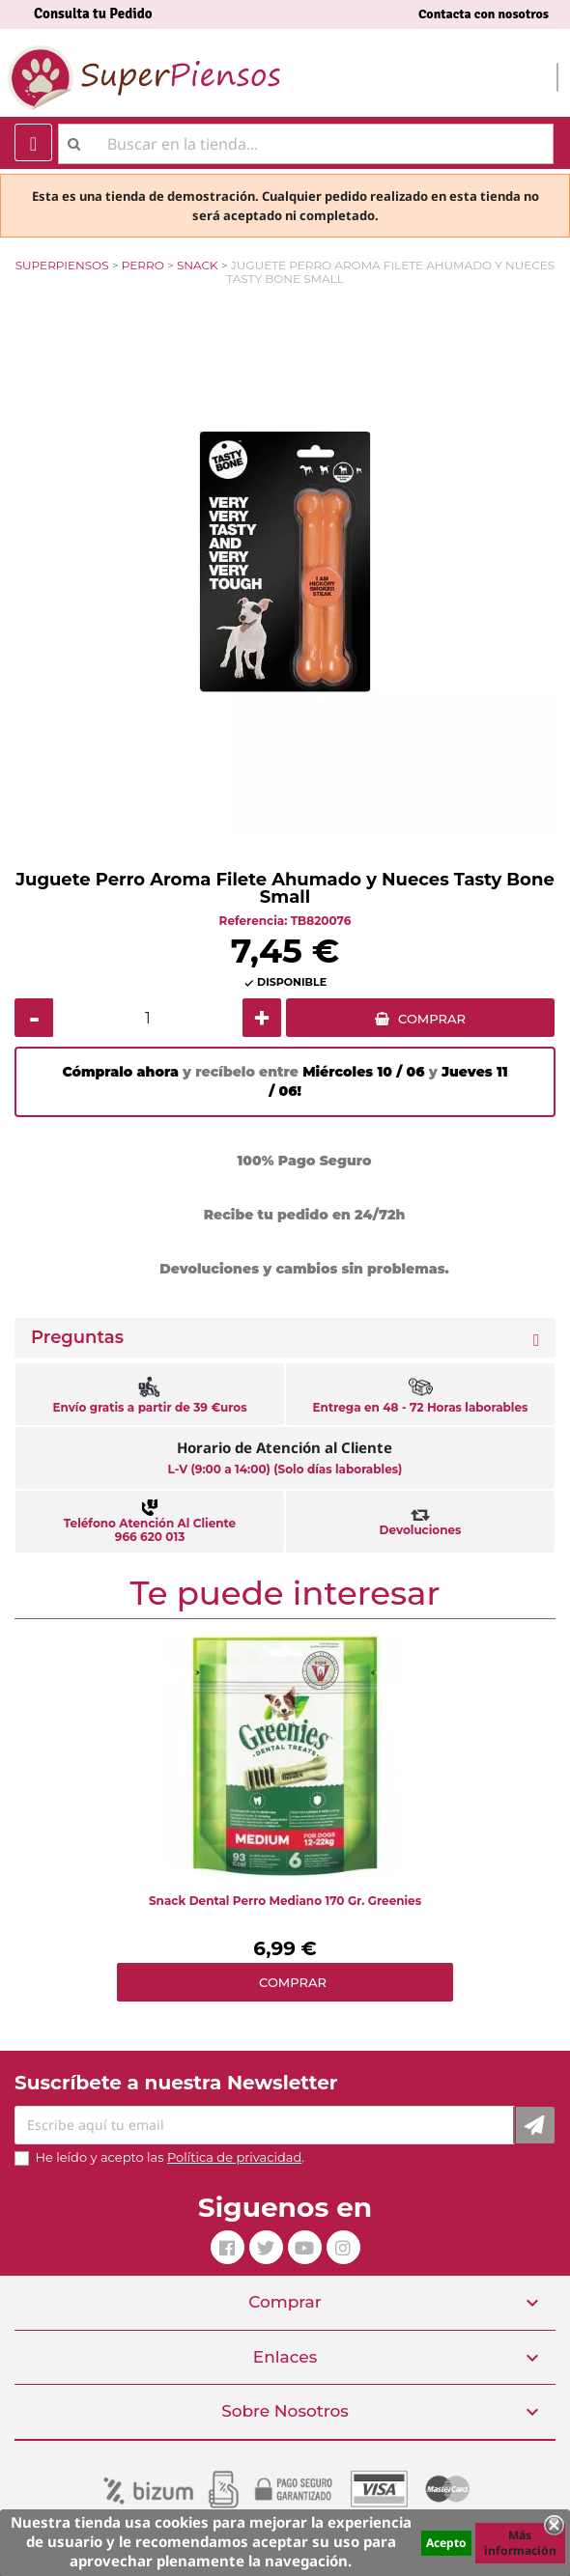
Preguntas (77, 1338)
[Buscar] (306, 144)
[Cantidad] (147, 1017)
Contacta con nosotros (483, 14)
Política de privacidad (234, 2157)
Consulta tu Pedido (93, 13)
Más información (520, 2543)
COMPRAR (432, 1018)
